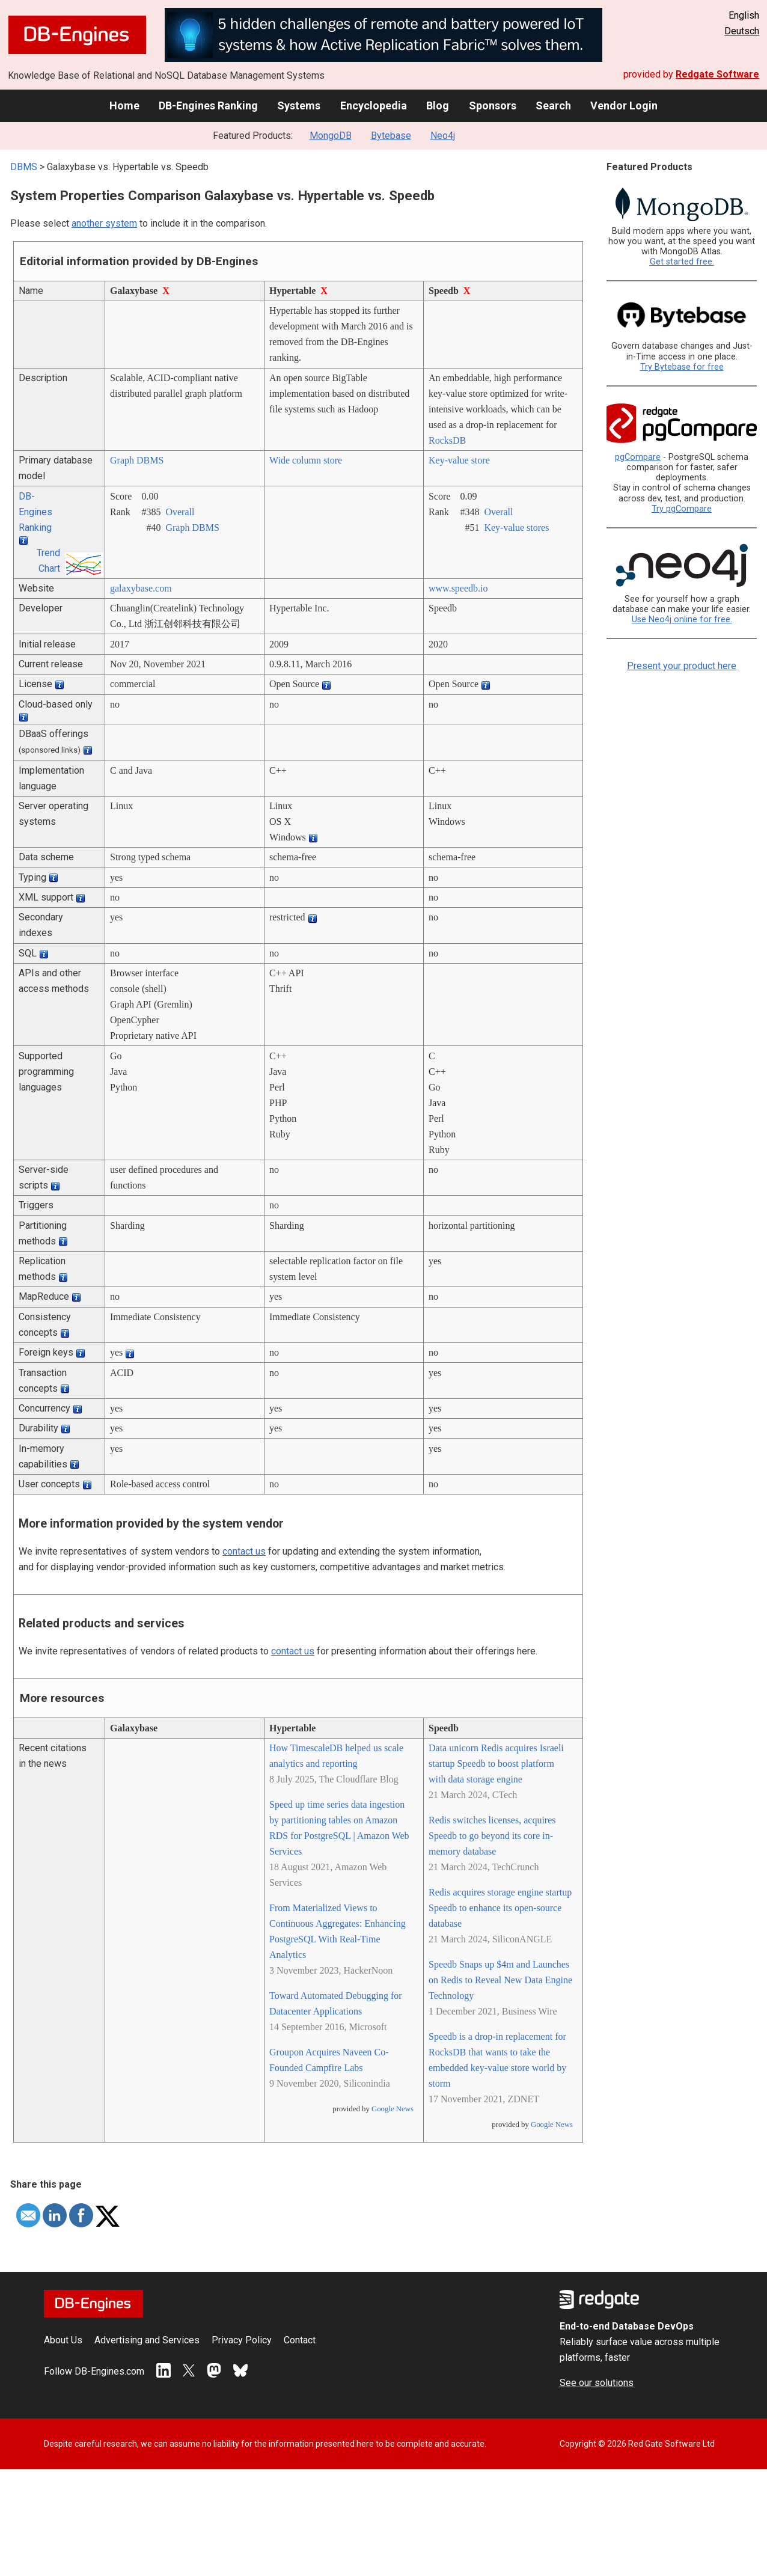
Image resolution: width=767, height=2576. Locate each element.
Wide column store (305, 460)
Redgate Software (717, 74)
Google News (392, 2109)
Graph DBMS (136, 460)
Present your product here (681, 666)
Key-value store (459, 460)
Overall (179, 512)
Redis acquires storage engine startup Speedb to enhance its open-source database (500, 1908)
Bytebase (391, 135)
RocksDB (447, 440)
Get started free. (682, 262)
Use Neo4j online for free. (682, 619)
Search (553, 105)
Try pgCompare (682, 509)
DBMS (23, 167)
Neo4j (442, 135)
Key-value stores (516, 527)
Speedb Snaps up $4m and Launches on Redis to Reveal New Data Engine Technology (500, 1980)
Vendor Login (624, 105)
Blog (437, 105)
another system (104, 223)
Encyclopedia (373, 105)
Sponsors (492, 105)
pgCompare (638, 457)
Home (124, 105)
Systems (298, 105)
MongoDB (331, 135)
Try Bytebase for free (682, 367)
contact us (244, 1551)
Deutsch (741, 31)
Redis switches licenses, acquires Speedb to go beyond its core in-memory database (492, 1835)
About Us (63, 2340)
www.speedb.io (458, 588)
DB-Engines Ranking (208, 105)
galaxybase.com (141, 588)
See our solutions (597, 2382)
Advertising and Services (147, 2340)
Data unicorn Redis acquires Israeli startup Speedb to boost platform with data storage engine (496, 1763)
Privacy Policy (242, 2340)
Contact (300, 2340)
